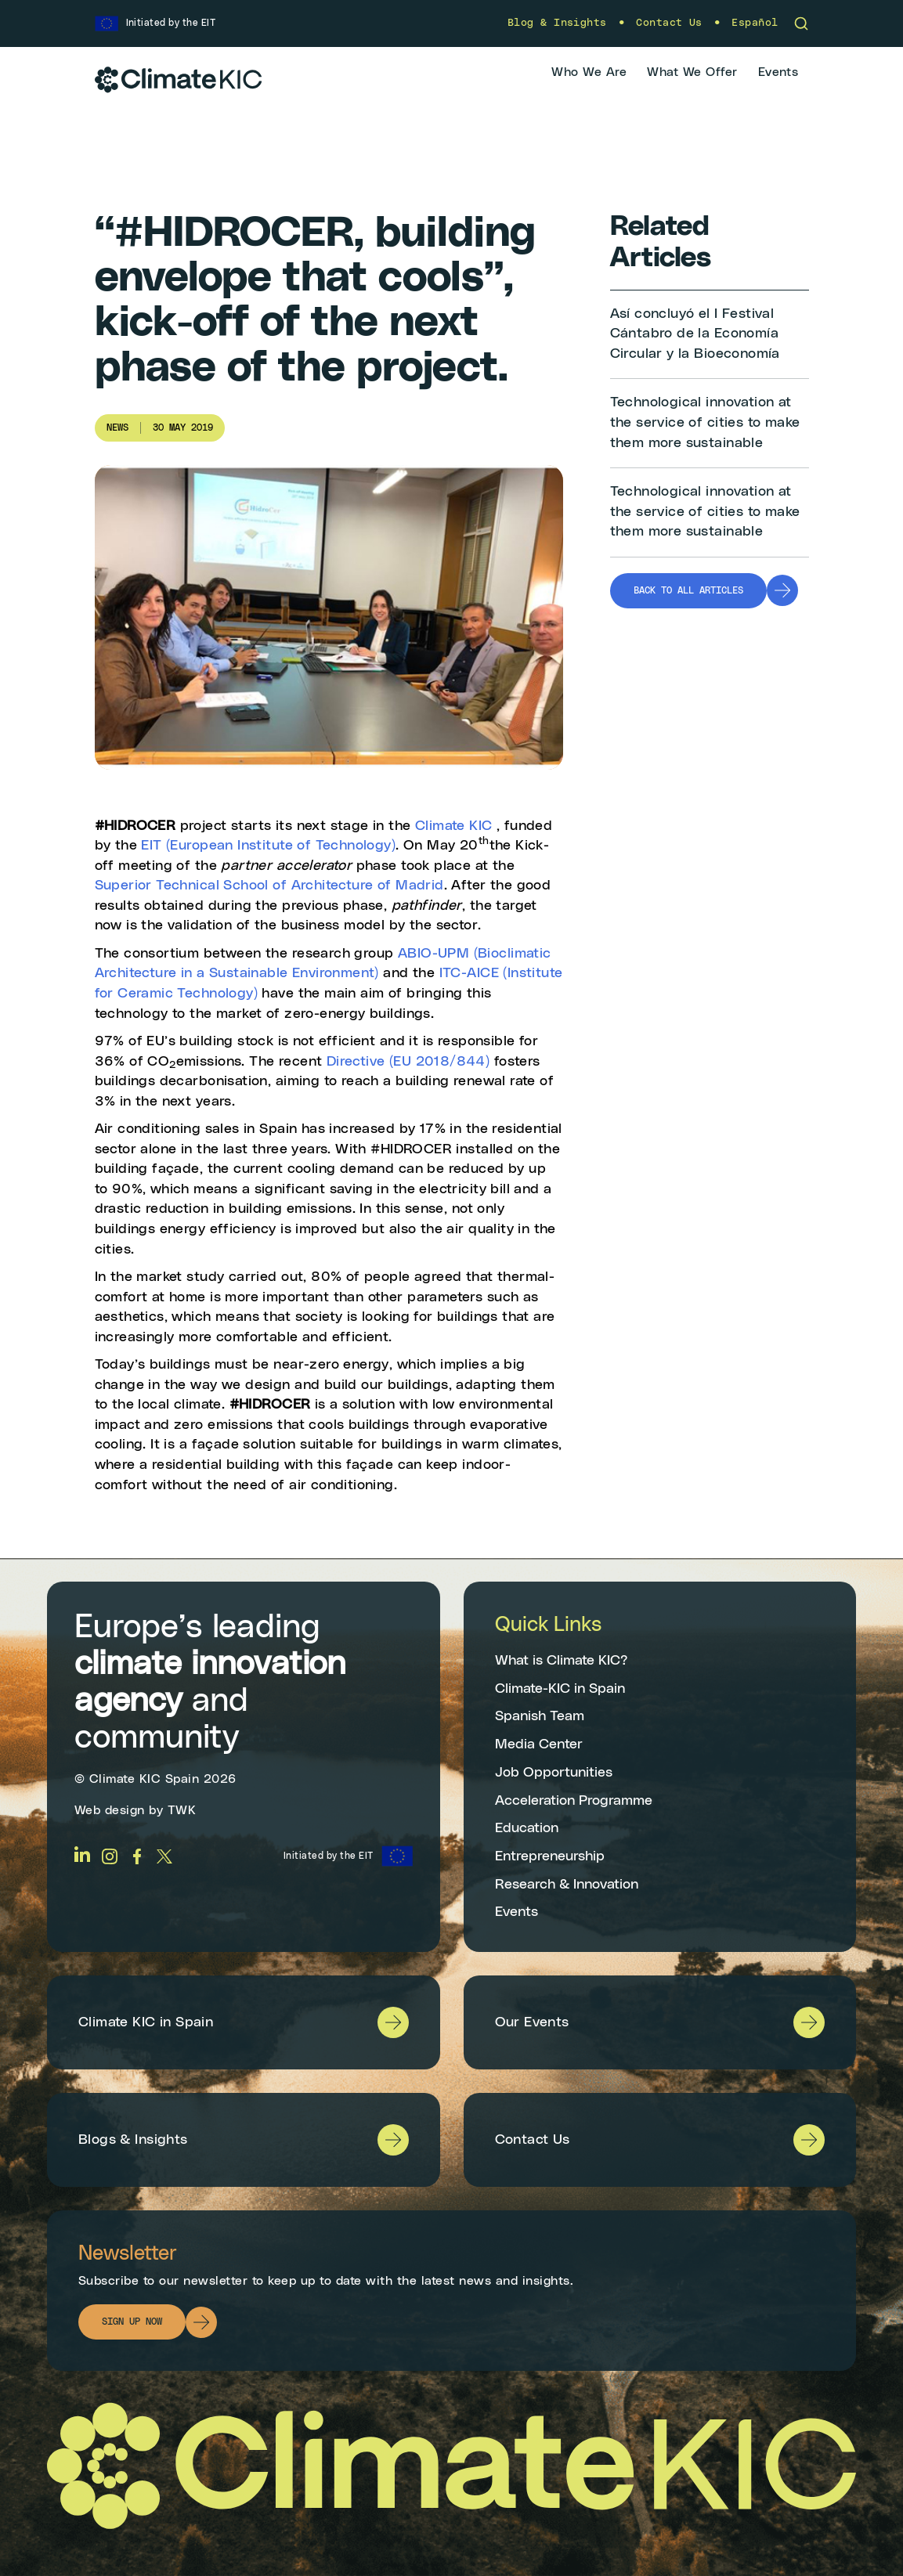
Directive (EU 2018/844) (408, 1062)
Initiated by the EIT (329, 1855)
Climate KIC (454, 826)
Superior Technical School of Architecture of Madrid (269, 886)
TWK (182, 1810)
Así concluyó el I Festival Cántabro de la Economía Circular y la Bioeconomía (695, 334)
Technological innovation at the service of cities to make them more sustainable (705, 422)
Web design (109, 1810)
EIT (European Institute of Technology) (268, 846)
